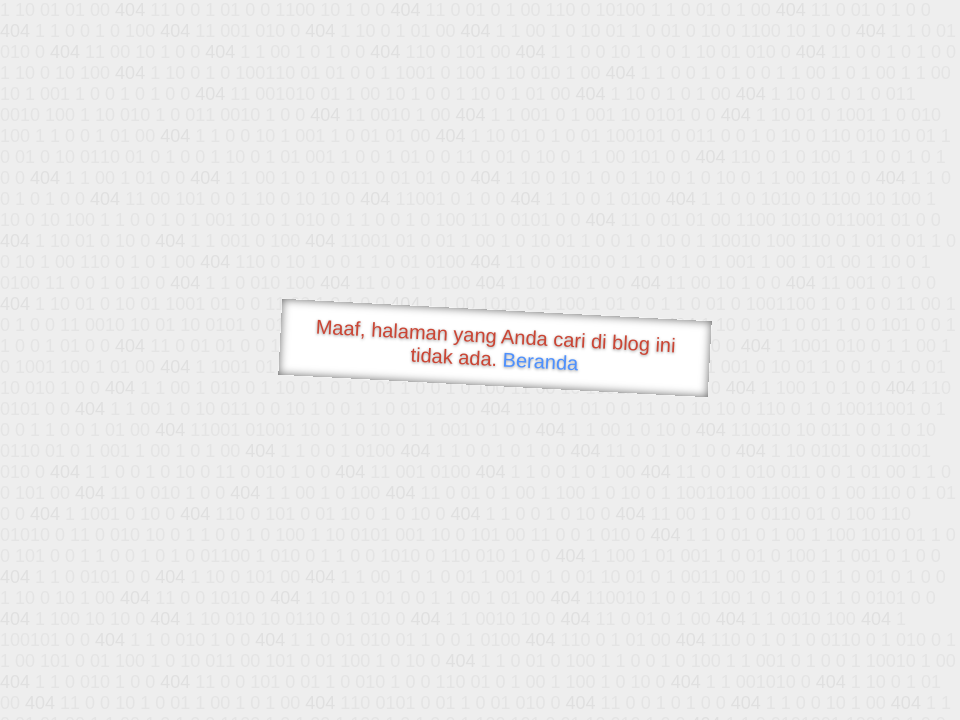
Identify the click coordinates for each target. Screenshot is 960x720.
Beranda (540, 361)
